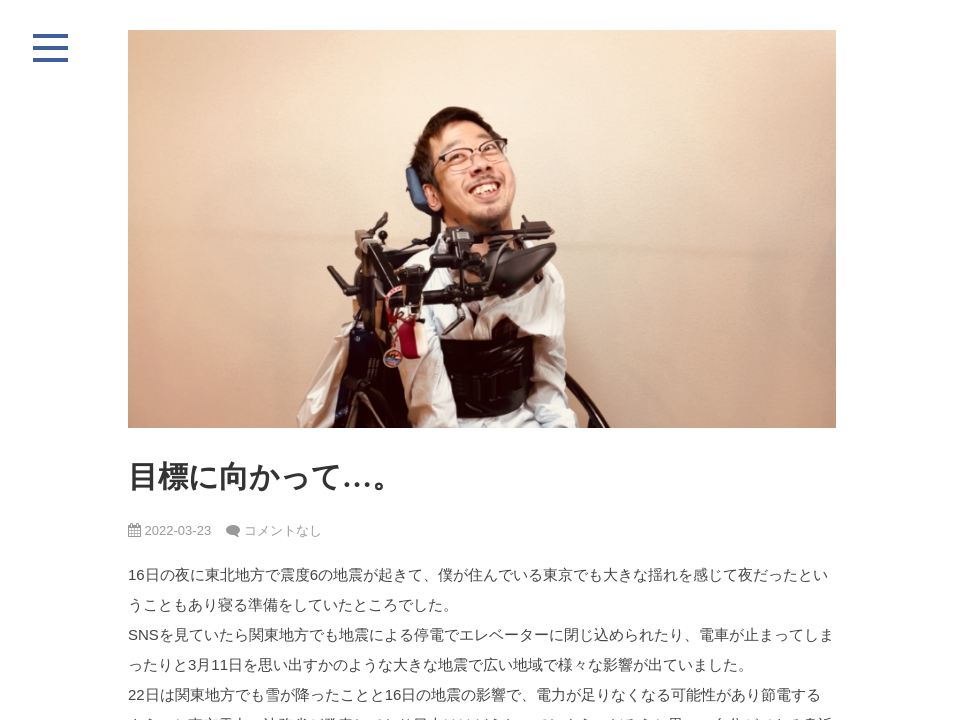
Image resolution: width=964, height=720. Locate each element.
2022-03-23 (169, 530)
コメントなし (283, 530)
